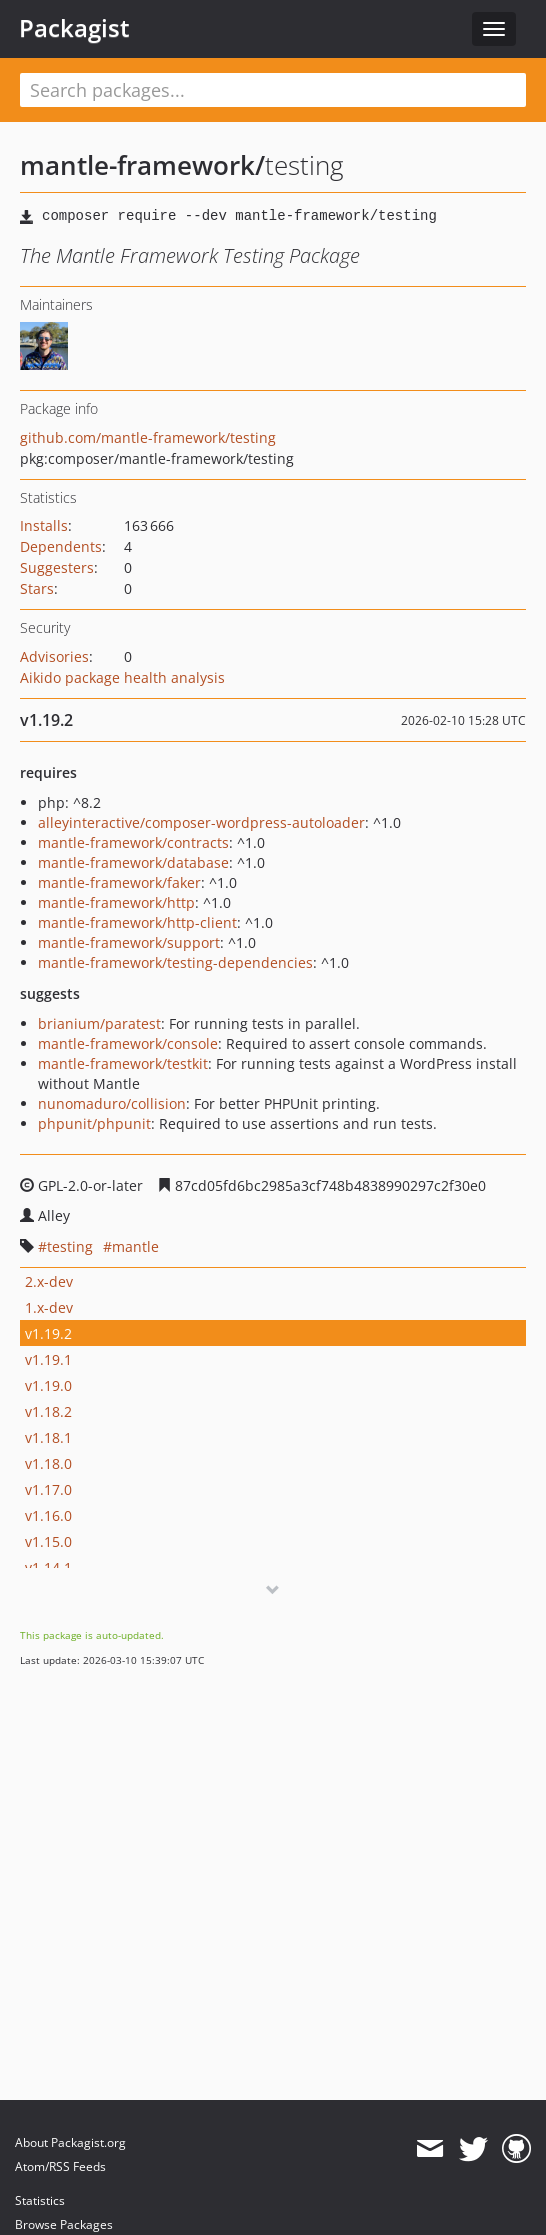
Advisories (54, 656)
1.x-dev (49, 1307)
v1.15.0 (48, 1541)
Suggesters (57, 567)
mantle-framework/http (116, 902)
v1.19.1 (48, 1359)
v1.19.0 (48, 1385)
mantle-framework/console (128, 1043)
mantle (135, 1246)
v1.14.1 (48, 1567)
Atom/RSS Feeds (60, 2166)
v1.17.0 (48, 1489)
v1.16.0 (48, 1515)
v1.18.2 (48, 1411)
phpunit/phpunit (94, 1123)
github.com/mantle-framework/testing (148, 437)
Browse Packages (64, 2224)
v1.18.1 (48, 1437)
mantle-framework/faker (119, 882)
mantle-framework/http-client (137, 922)
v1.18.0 (48, 1463)
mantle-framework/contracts (133, 842)
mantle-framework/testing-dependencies (175, 962)
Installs (44, 525)
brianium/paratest (99, 1023)
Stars (37, 588)
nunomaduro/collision (112, 1103)
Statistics (40, 2200)
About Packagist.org (70, 2142)
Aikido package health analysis (122, 677)
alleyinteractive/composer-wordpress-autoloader (201, 822)
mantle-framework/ (142, 165)
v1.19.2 (48, 1333)
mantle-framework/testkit (123, 1063)
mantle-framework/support (129, 942)
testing (70, 1246)
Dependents (61, 546)
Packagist (74, 28)
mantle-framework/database (133, 862)
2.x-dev (49, 1281)
